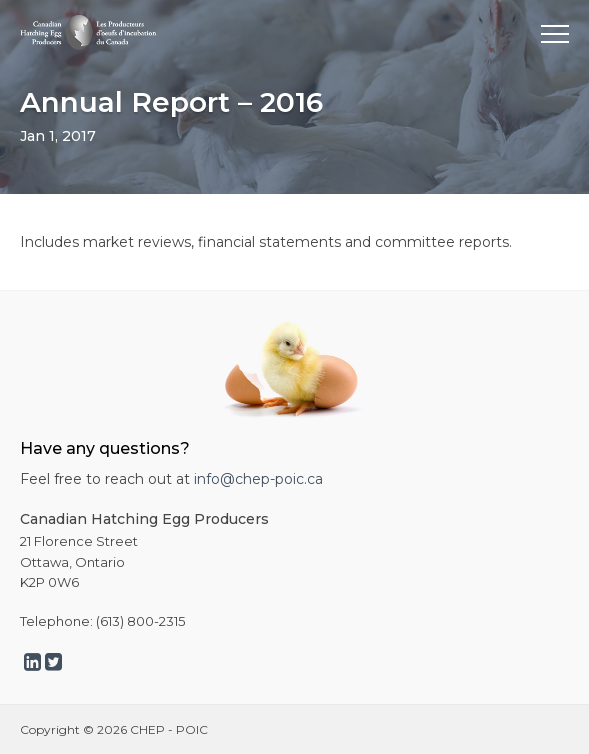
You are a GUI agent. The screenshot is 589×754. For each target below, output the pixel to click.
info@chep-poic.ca (258, 479)
